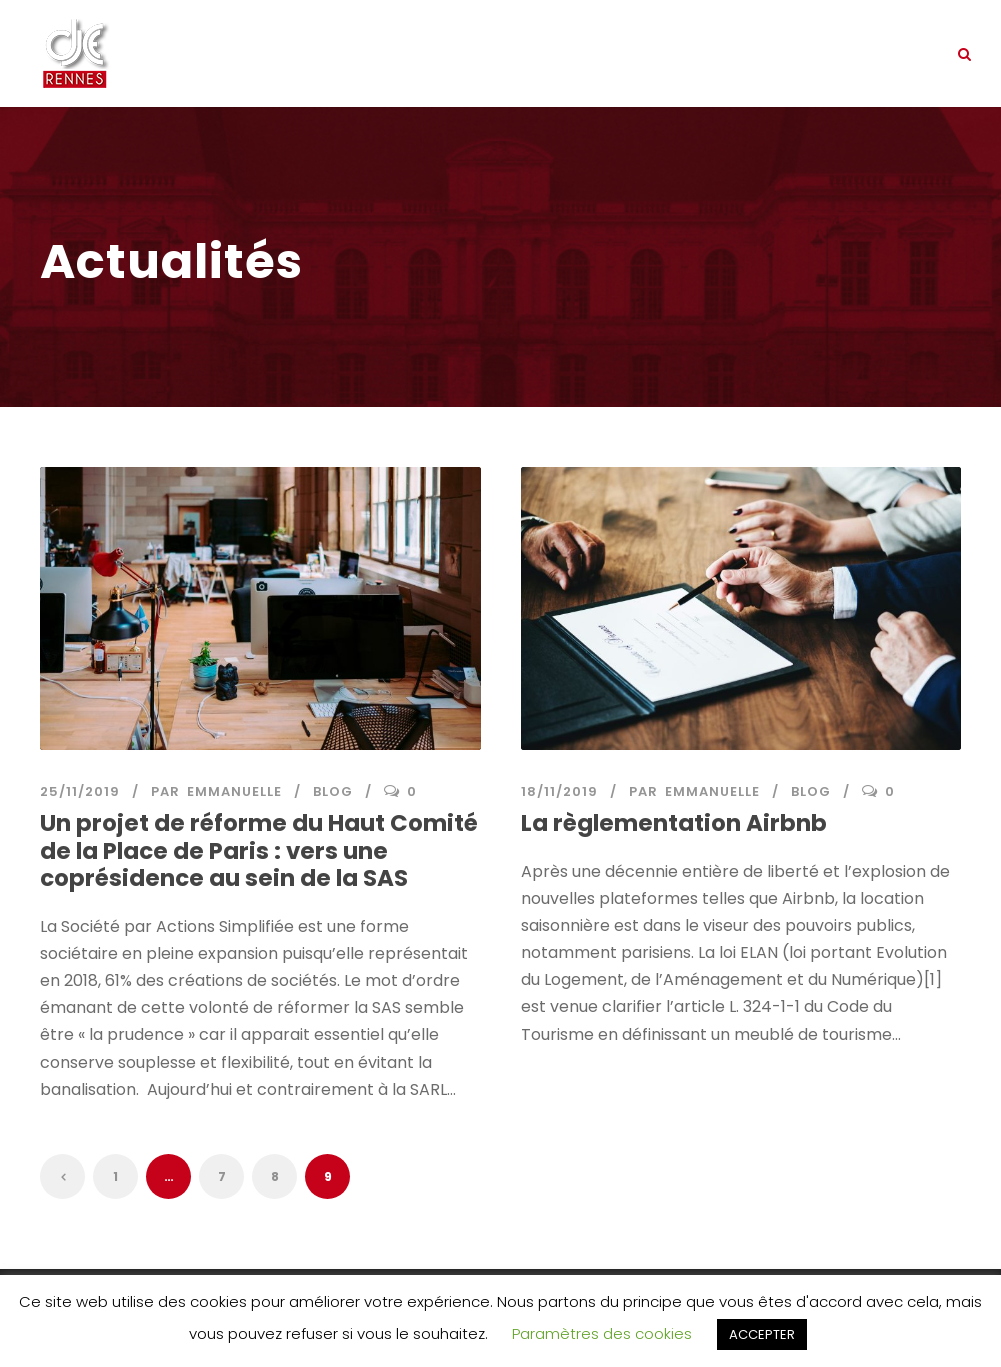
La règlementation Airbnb (674, 823)
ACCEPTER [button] (762, 1334)
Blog (333, 791)
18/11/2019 (559, 791)
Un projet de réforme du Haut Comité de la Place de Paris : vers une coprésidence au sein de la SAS (259, 850)
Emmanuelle (234, 791)
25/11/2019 (80, 791)
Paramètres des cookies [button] (602, 1333)
